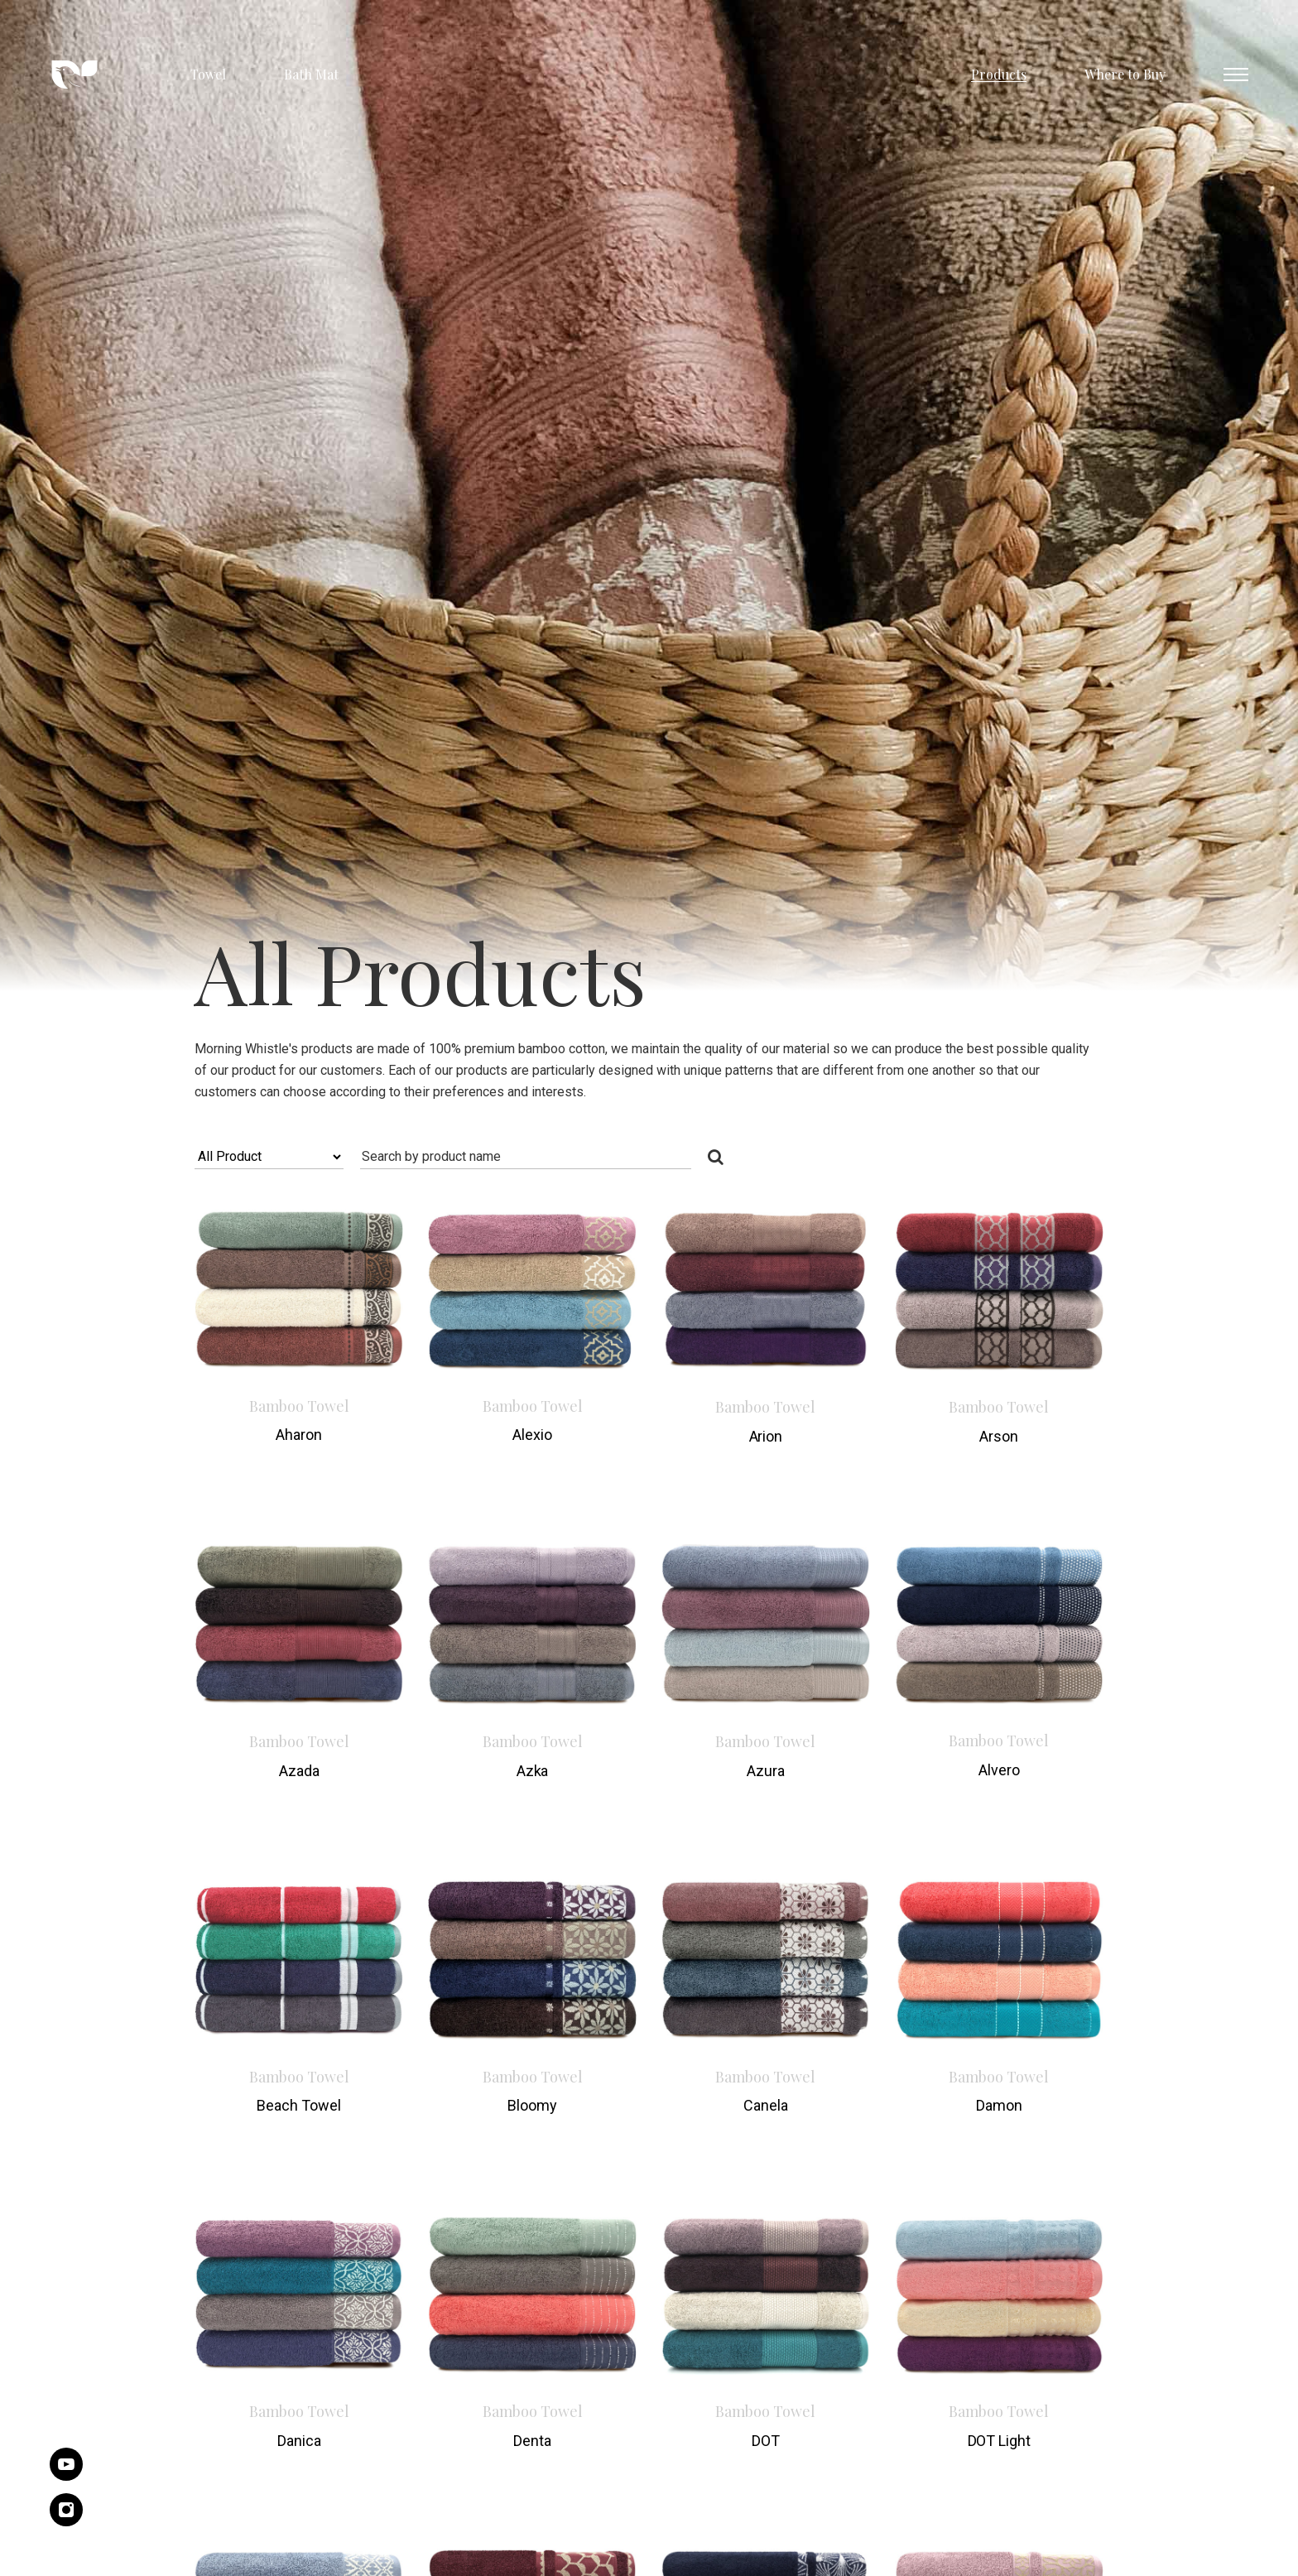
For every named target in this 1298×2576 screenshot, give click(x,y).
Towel (208, 74)
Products (998, 74)
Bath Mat (311, 74)
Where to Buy (1125, 74)
